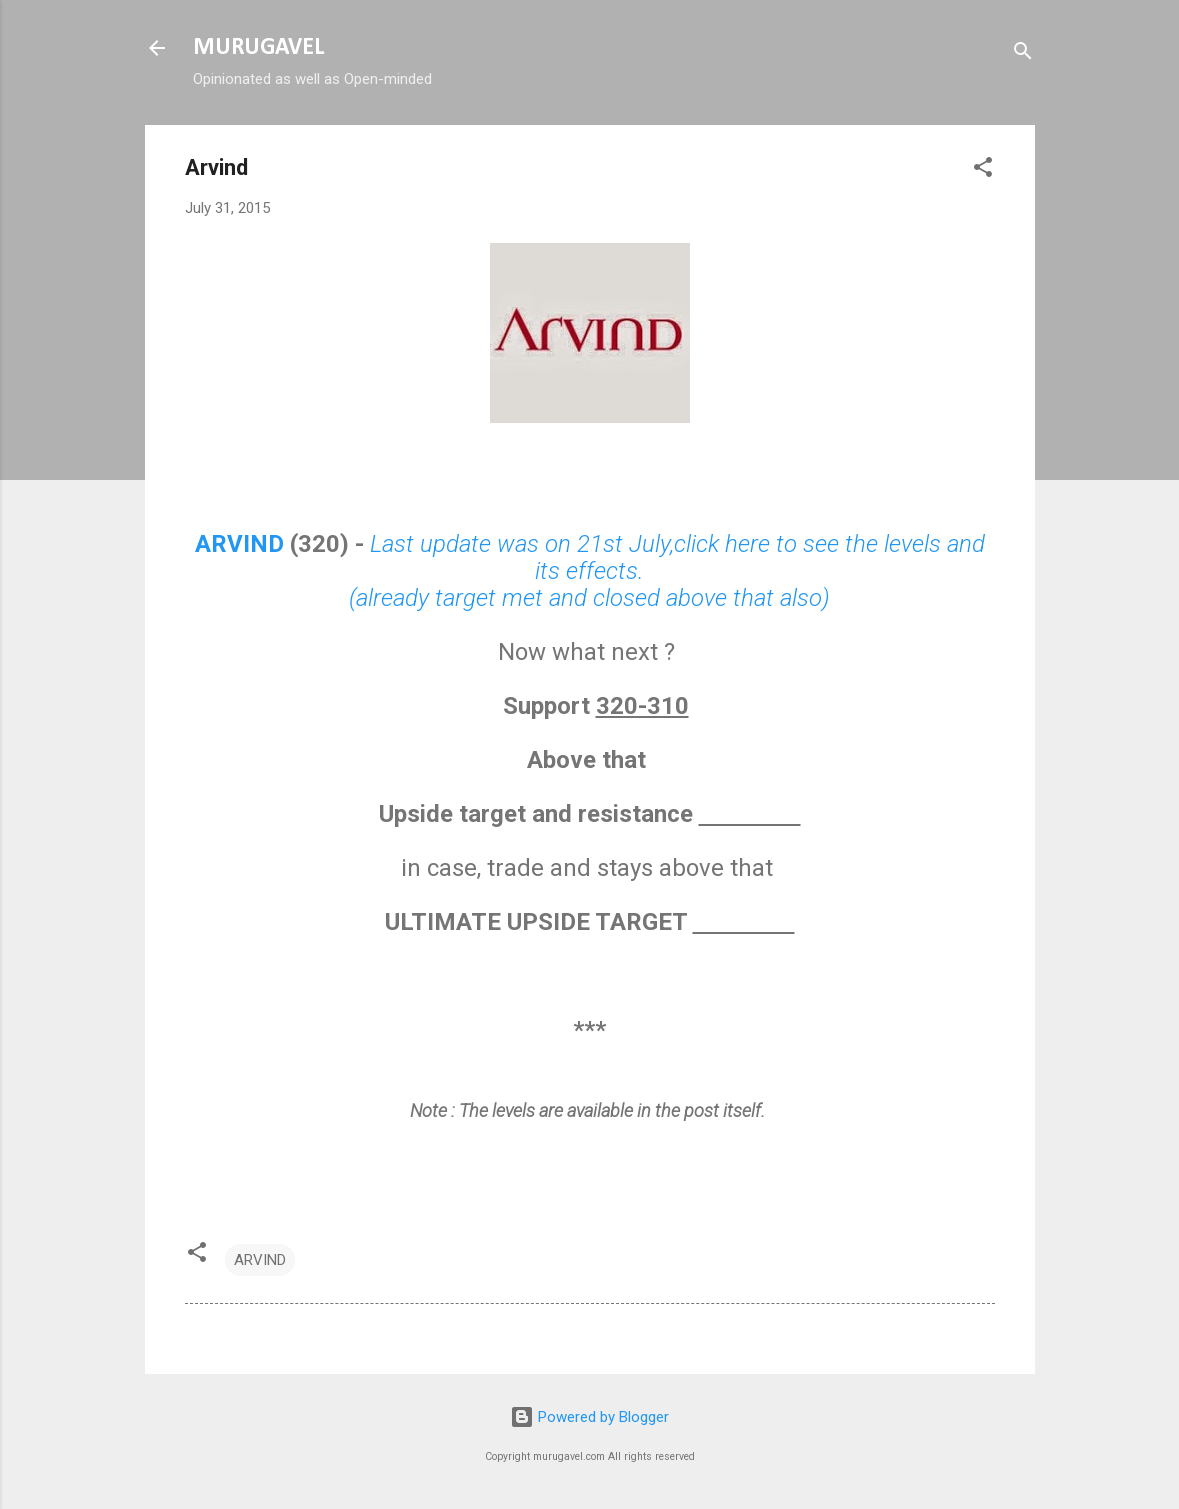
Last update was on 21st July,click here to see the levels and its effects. (677, 557)
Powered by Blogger (589, 1417)
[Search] (1023, 54)
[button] (983, 170)
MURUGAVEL (258, 48)
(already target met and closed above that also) (589, 598)
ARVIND (239, 544)
